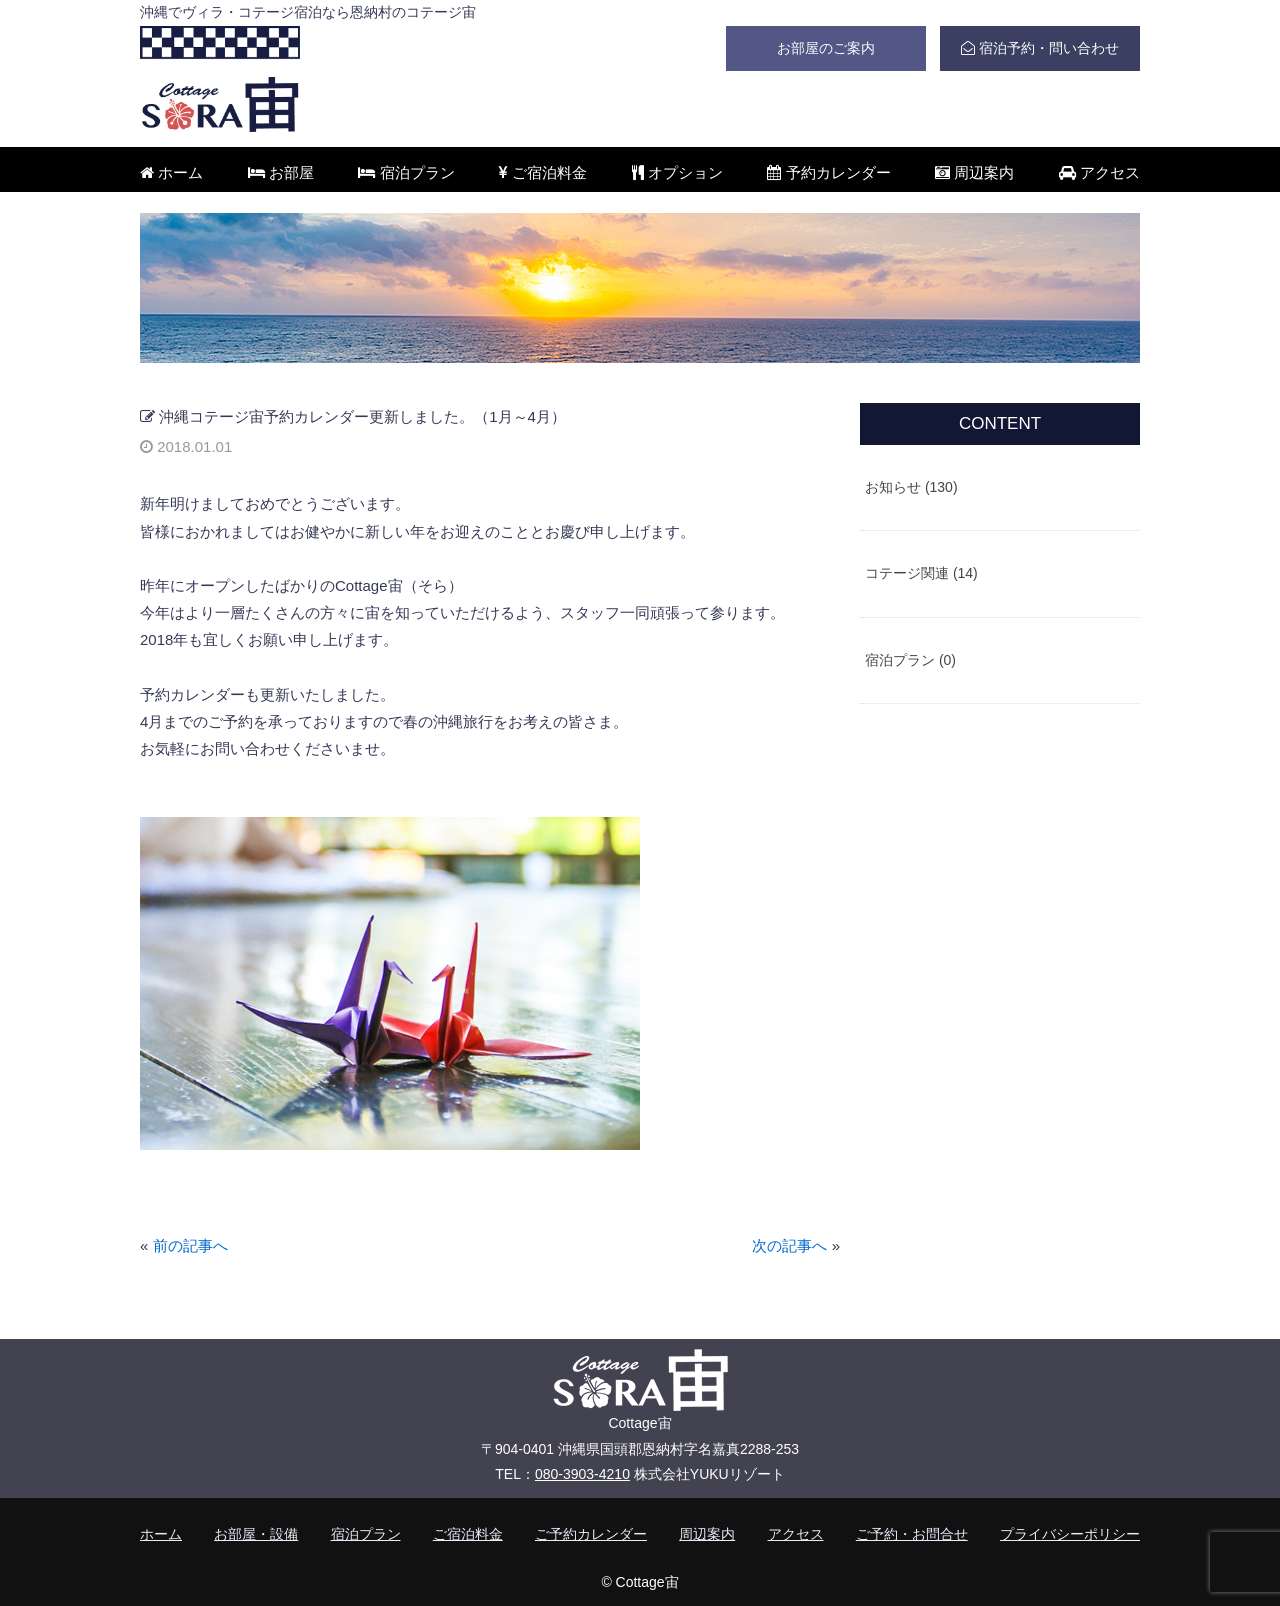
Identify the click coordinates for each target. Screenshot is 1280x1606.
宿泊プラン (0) (910, 660)
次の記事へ (789, 1245)
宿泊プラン (406, 172)
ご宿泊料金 (543, 172)
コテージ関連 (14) (921, 573)
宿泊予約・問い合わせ (1040, 48)
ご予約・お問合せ (912, 1534)
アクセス (1099, 172)
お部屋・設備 (256, 1534)
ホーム (171, 172)
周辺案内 (974, 172)
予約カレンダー (828, 172)
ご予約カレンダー (591, 1534)
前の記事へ (190, 1245)
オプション (677, 172)
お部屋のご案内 (826, 48)
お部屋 (281, 172)
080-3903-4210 (582, 1474)
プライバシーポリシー (1070, 1534)
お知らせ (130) (911, 487)
